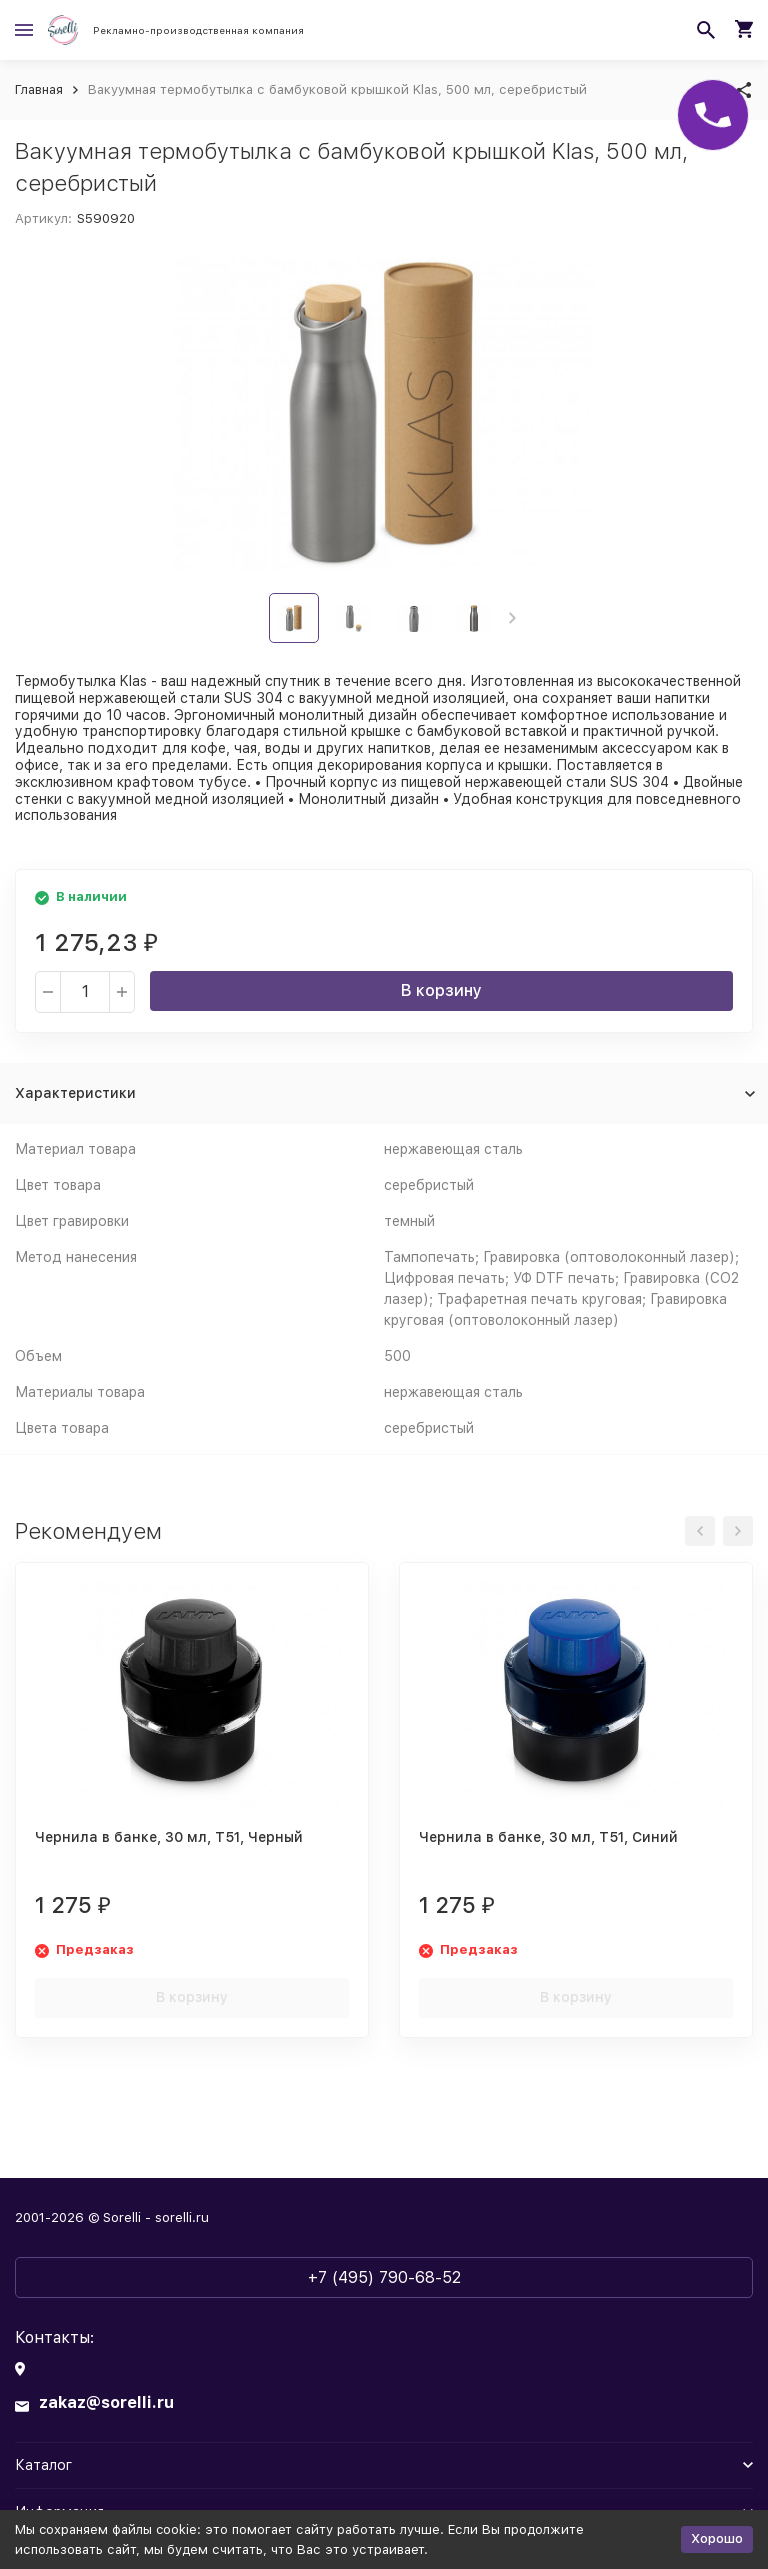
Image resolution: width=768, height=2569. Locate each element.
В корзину (441, 990)
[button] (512, 618)
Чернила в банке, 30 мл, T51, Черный (169, 1837)
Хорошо (717, 2538)
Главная (39, 89)
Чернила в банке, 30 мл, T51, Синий (548, 1837)
